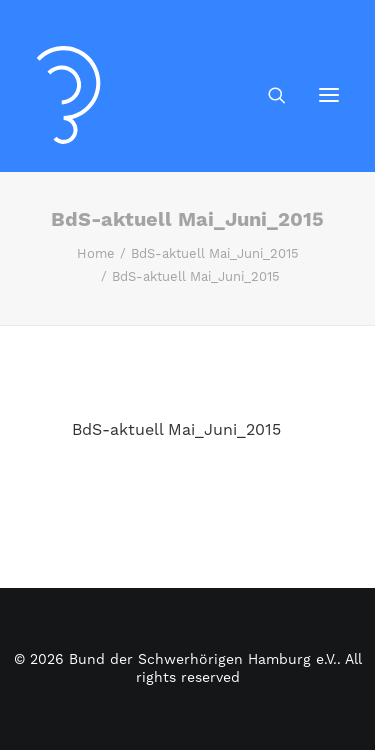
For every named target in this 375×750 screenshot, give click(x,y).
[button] (329, 95)
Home (96, 254)
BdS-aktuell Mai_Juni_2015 (215, 254)
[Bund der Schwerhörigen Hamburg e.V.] (68, 95)
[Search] (268, 95)
